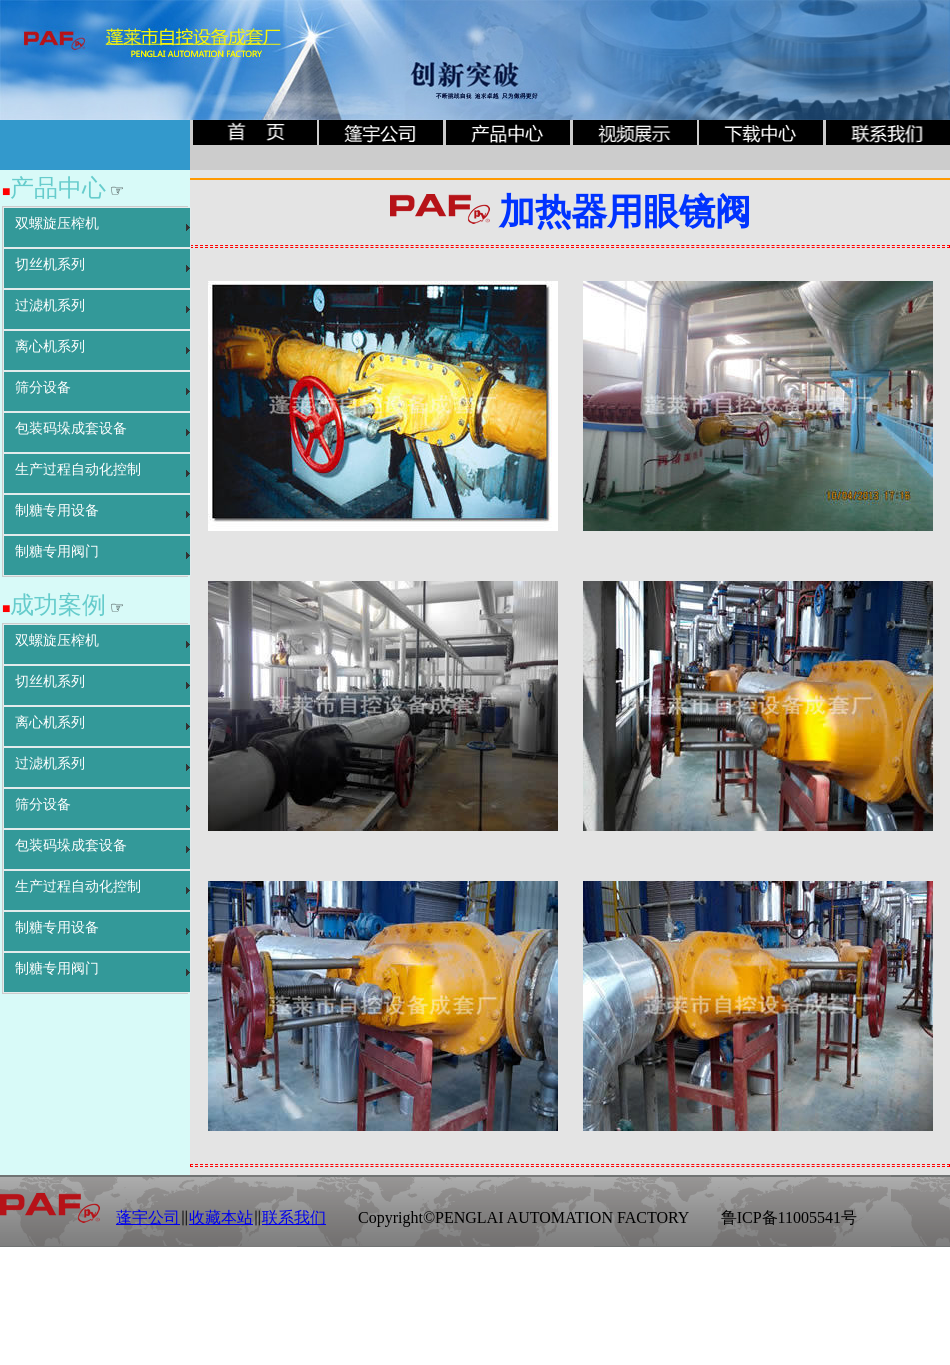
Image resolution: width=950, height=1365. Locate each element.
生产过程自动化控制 (78, 469)
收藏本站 (221, 1217)
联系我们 (294, 1217)
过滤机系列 (50, 305)
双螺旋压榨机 (57, 223)
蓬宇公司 (148, 1217)
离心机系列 (50, 346)
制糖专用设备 (57, 510)
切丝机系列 (50, 264)
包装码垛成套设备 (71, 428)
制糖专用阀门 (57, 551)
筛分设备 (43, 387)
